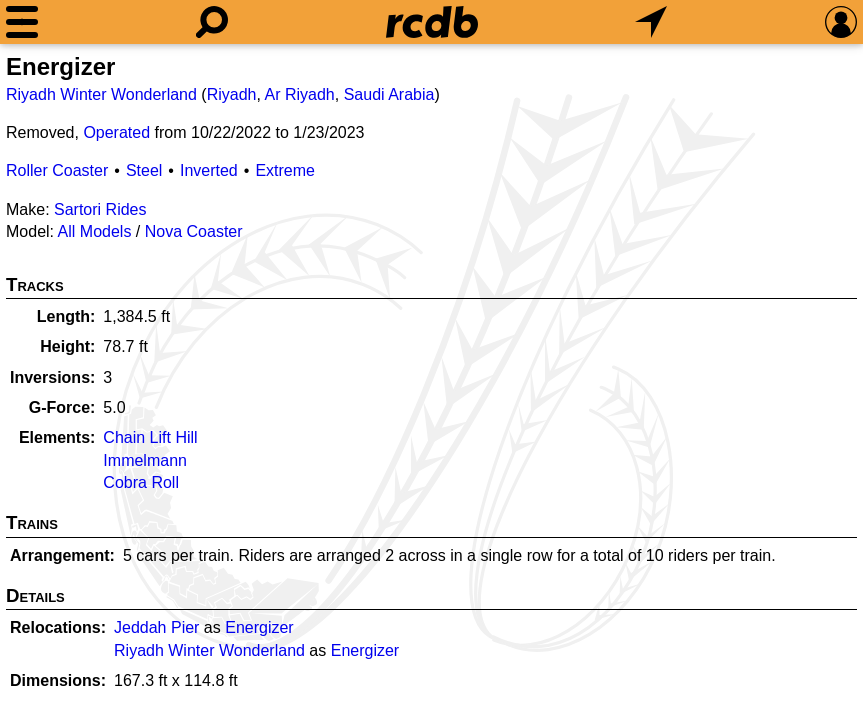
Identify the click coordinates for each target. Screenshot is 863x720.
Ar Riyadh (300, 94)
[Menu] (22, 22)
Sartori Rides (100, 209)
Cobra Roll (141, 482)
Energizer (259, 627)
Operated (116, 132)
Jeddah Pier (156, 627)
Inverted (209, 170)
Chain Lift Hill (150, 437)
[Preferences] (841, 22)
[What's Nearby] (651, 22)
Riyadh (232, 94)
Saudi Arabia (389, 94)
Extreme (285, 170)
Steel (144, 170)
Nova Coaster (194, 231)
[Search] (212, 22)
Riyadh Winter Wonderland (101, 94)
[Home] (432, 22)
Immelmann (145, 460)
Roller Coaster (57, 170)
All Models (95, 231)
